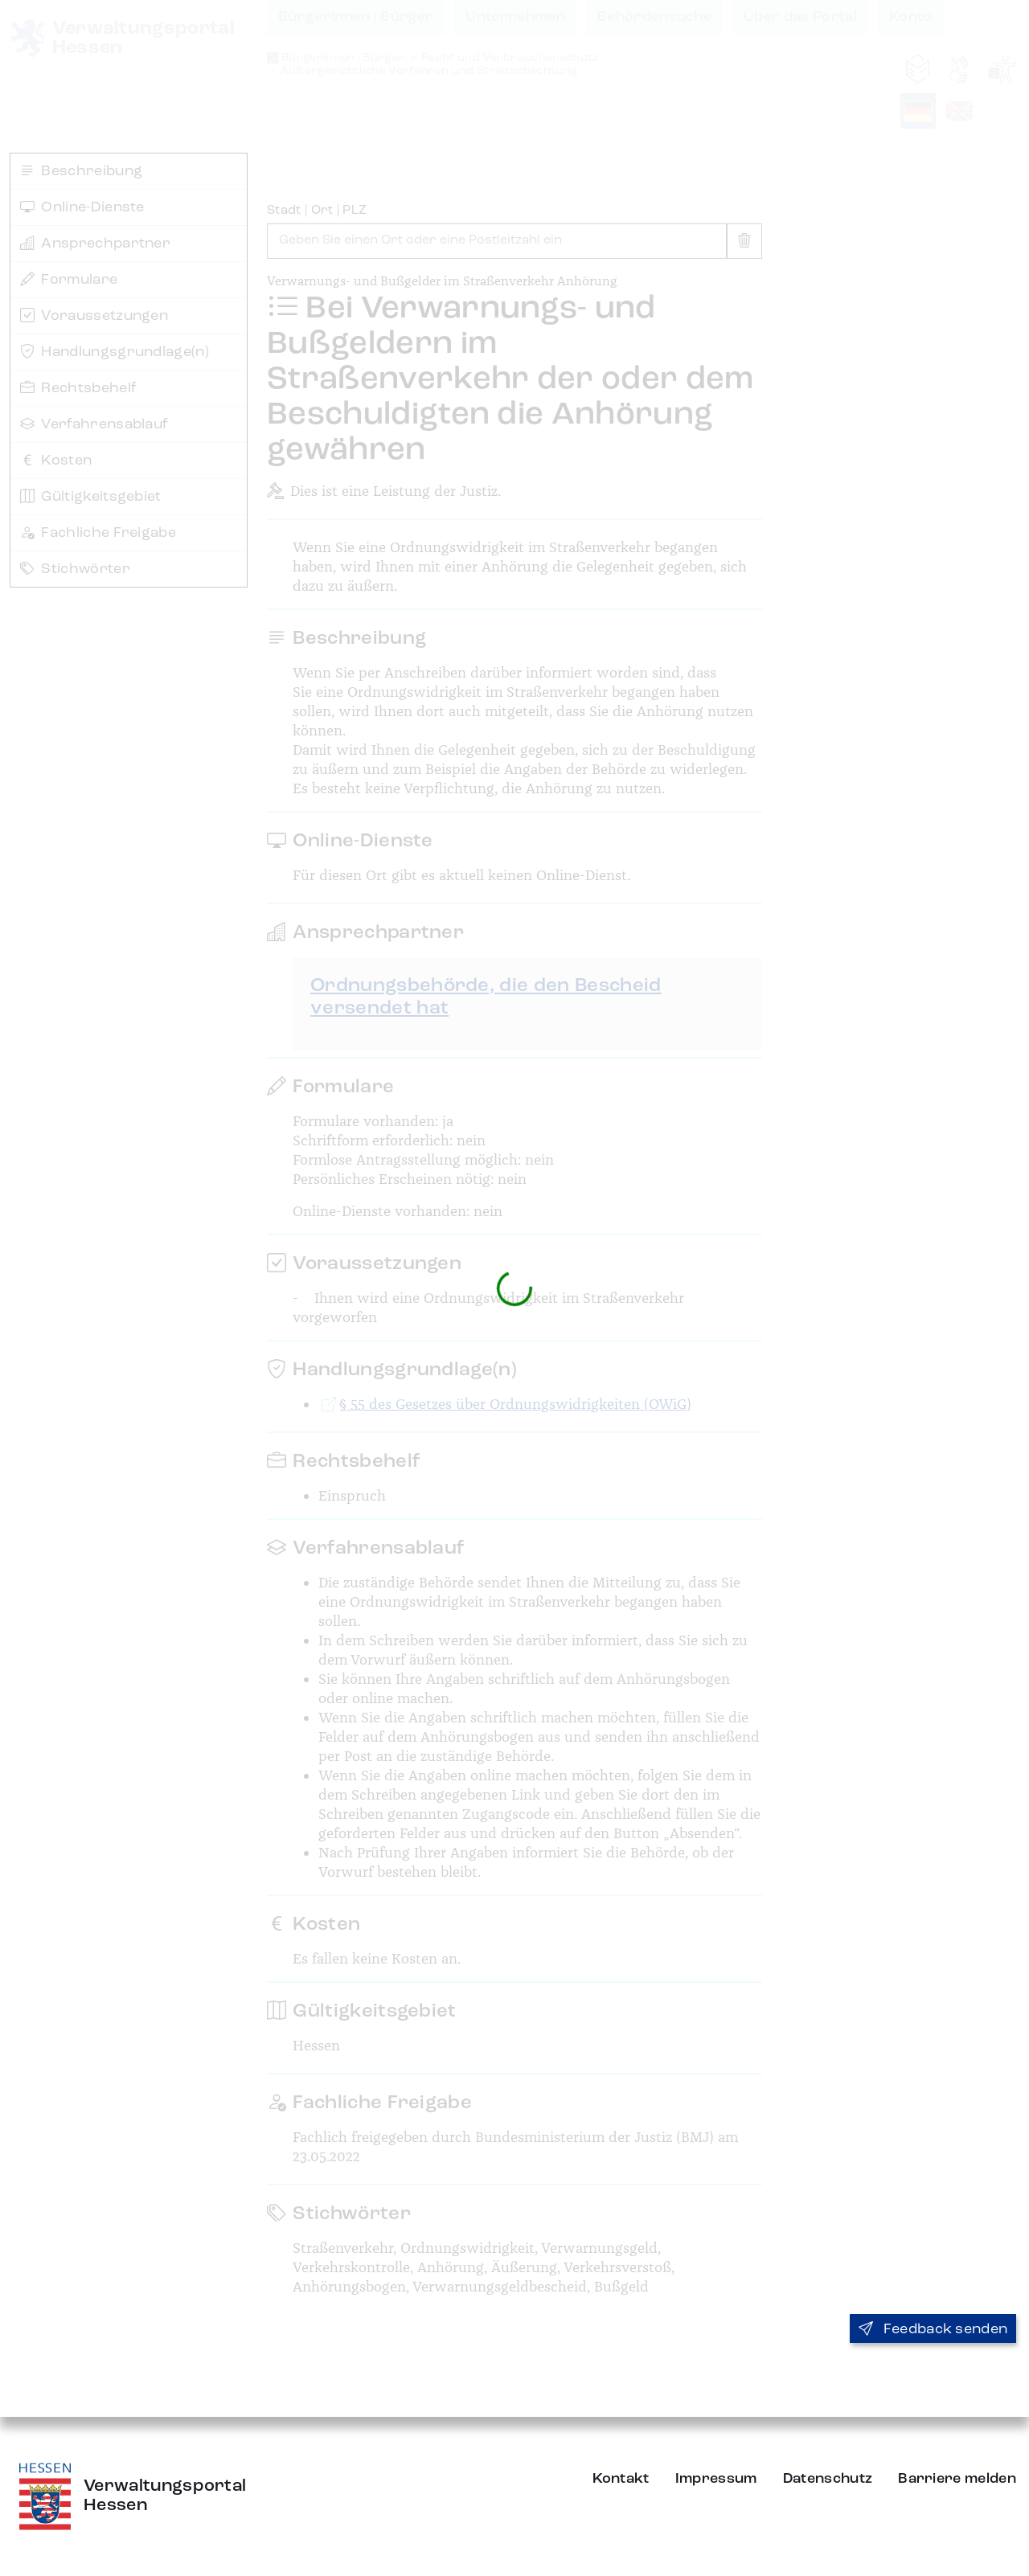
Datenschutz (828, 2479)
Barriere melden (957, 2479)
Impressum (716, 2479)
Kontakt (621, 2479)
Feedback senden (933, 2329)
